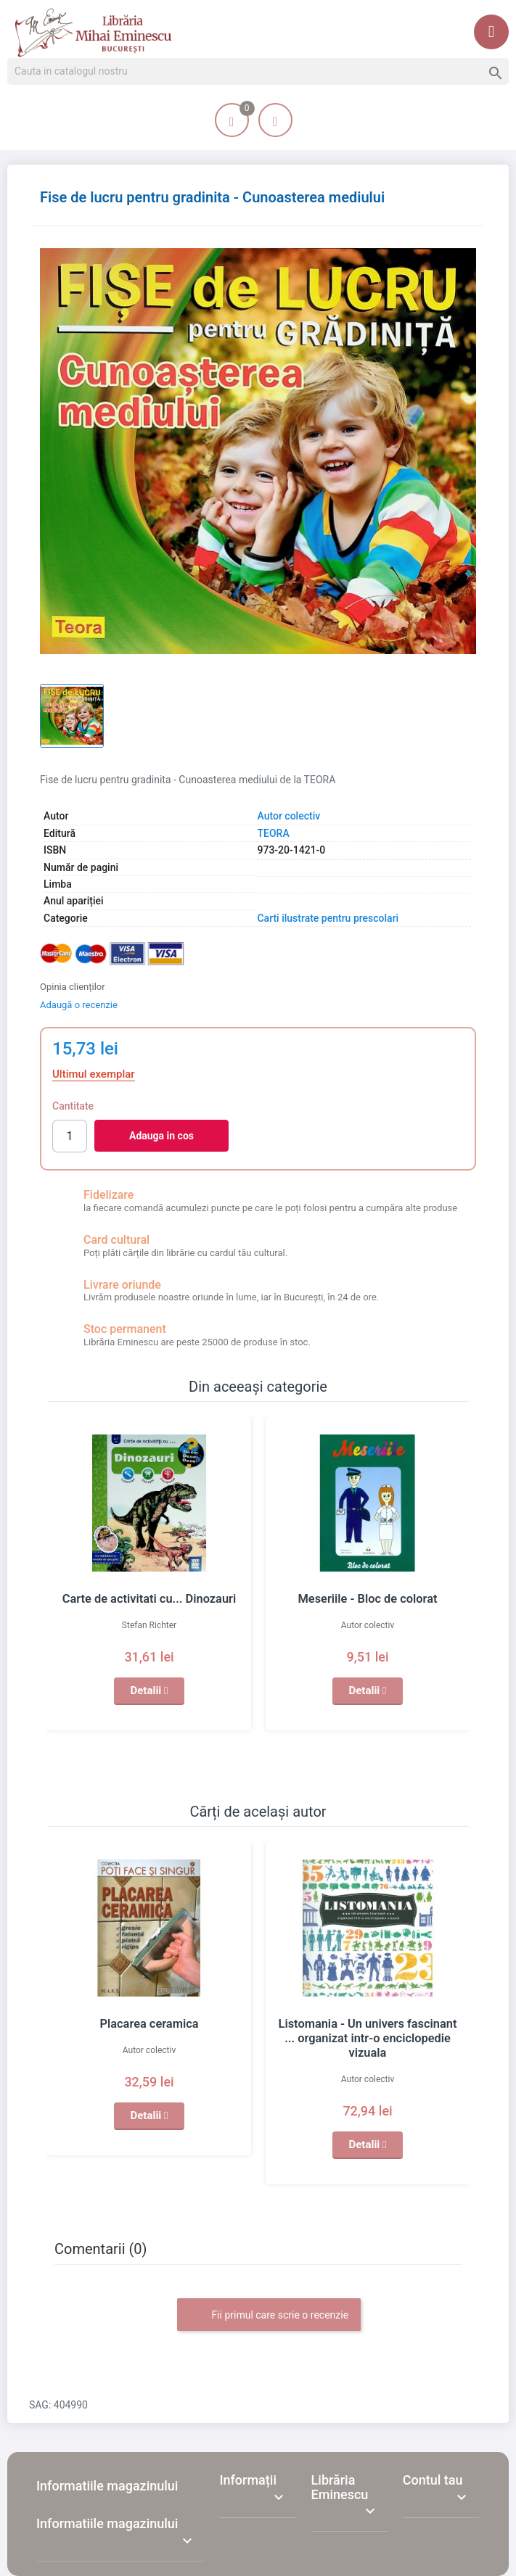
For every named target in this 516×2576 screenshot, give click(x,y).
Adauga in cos (161, 1136)
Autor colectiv (288, 816)
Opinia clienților (72, 986)
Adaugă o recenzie (79, 1004)
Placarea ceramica (149, 2024)
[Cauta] (258, 72)
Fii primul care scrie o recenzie (268, 2301)
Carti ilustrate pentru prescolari (327, 918)
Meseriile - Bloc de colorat (368, 1599)
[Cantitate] (69, 1136)
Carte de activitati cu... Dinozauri (149, 1599)
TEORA (273, 833)
